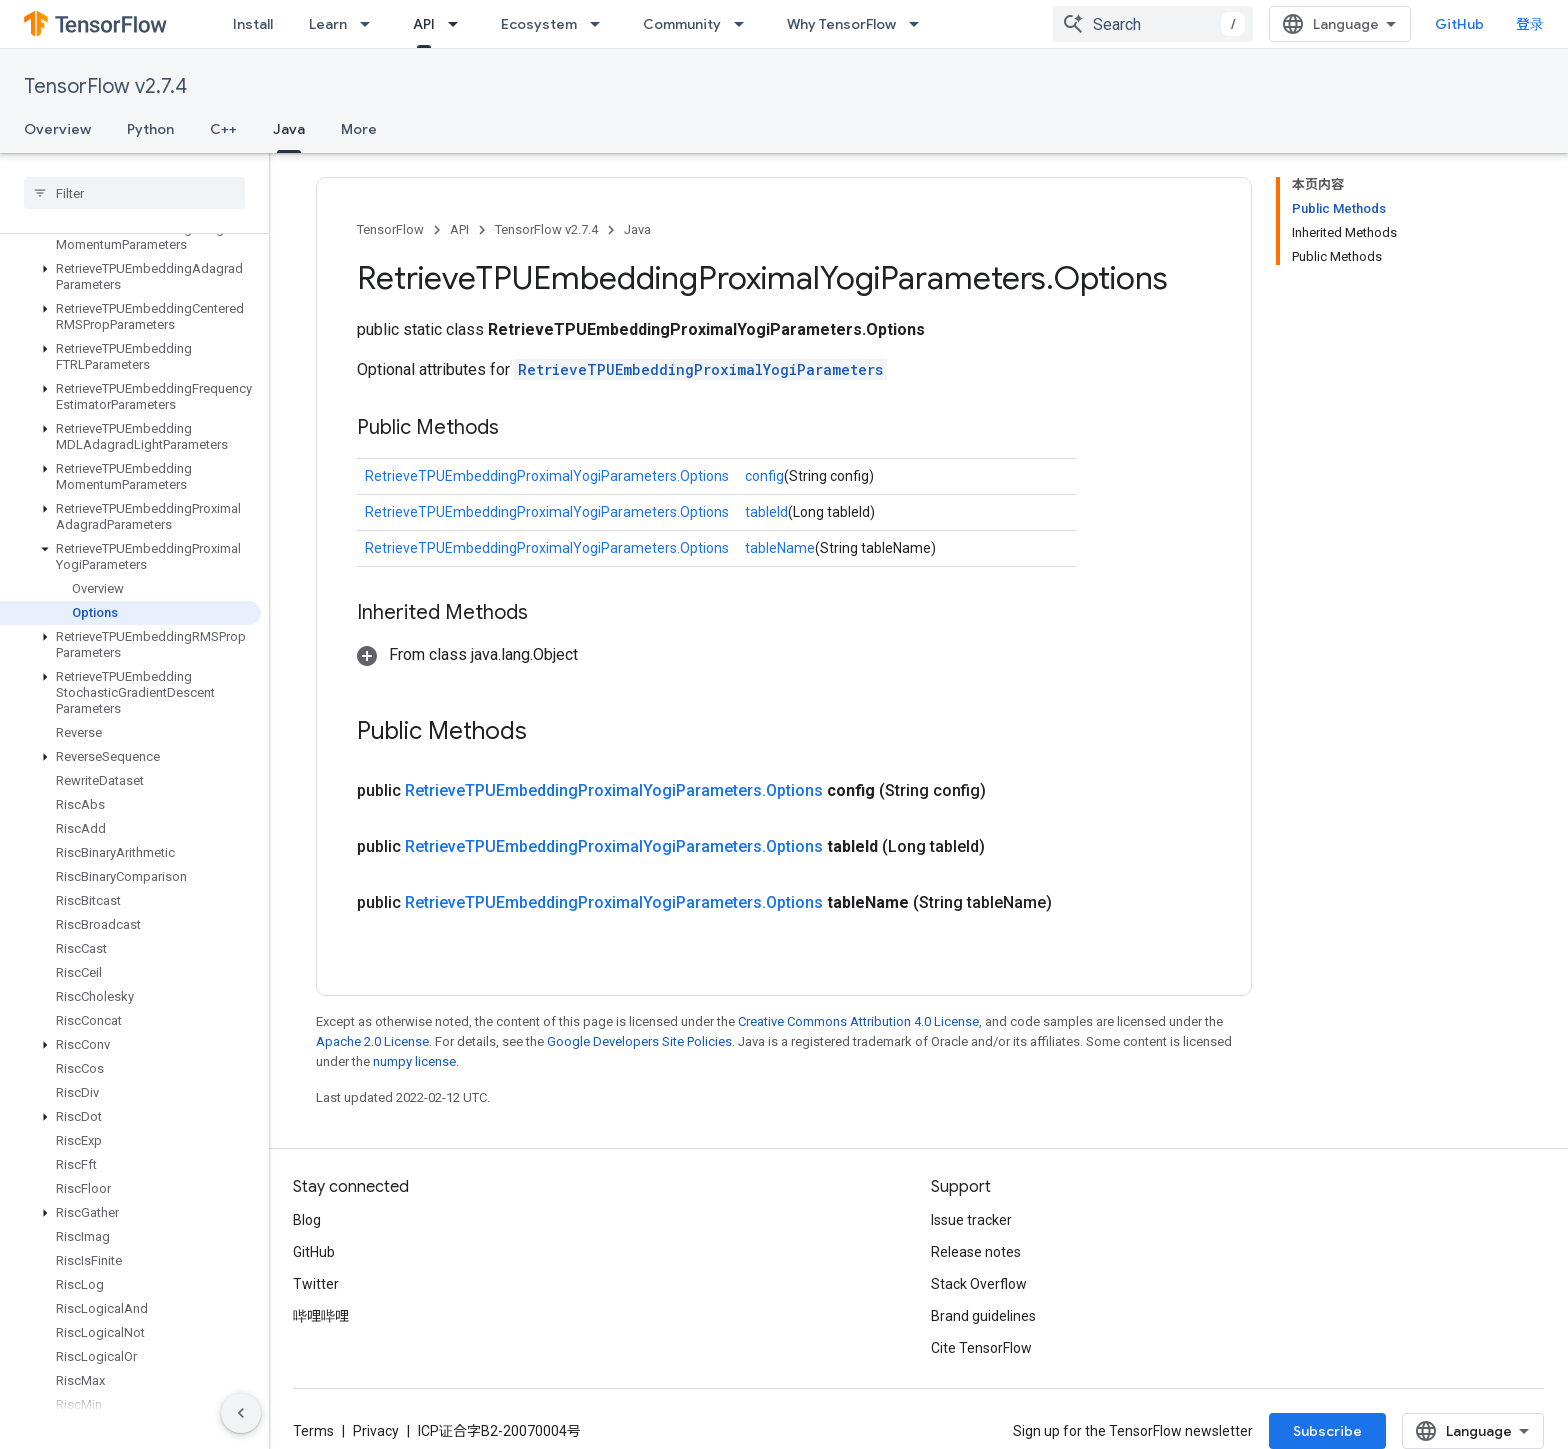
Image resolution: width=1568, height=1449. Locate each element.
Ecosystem (539, 24)
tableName (780, 548)
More (359, 129)
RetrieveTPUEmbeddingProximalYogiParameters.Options (547, 476)
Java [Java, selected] (289, 129)
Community (682, 24)
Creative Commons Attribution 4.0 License (858, 1021)
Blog (307, 1220)
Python (150, 129)
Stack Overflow (979, 1284)
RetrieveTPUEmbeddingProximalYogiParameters (700, 369)
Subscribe (1327, 1431)
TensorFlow (390, 229)
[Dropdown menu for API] (459, 24)
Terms (313, 1431)
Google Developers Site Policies (639, 1041)
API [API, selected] (424, 24)
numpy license (414, 1061)
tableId (766, 512)
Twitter (316, 1284)
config (764, 476)
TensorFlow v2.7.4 (105, 86)
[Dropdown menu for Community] (745, 24)
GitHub (1459, 24)
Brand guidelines (983, 1316)
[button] (130, 237)
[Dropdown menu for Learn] (371, 24)
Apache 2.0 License (372, 1041)
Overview (57, 129)
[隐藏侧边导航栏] (241, 1413)
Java (637, 229)
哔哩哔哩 (321, 1316)
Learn (328, 24)
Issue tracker (971, 1220)
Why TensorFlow (841, 24)
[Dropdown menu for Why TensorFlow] (920, 24)
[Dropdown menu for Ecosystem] (601, 24)
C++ (223, 129)
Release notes (976, 1252)
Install (253, 24)
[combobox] (1153, 24)
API (459, 229)
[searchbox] (134, 193)
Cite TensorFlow (981, 1348)
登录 (1530, 24)
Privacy (376, 1431)
